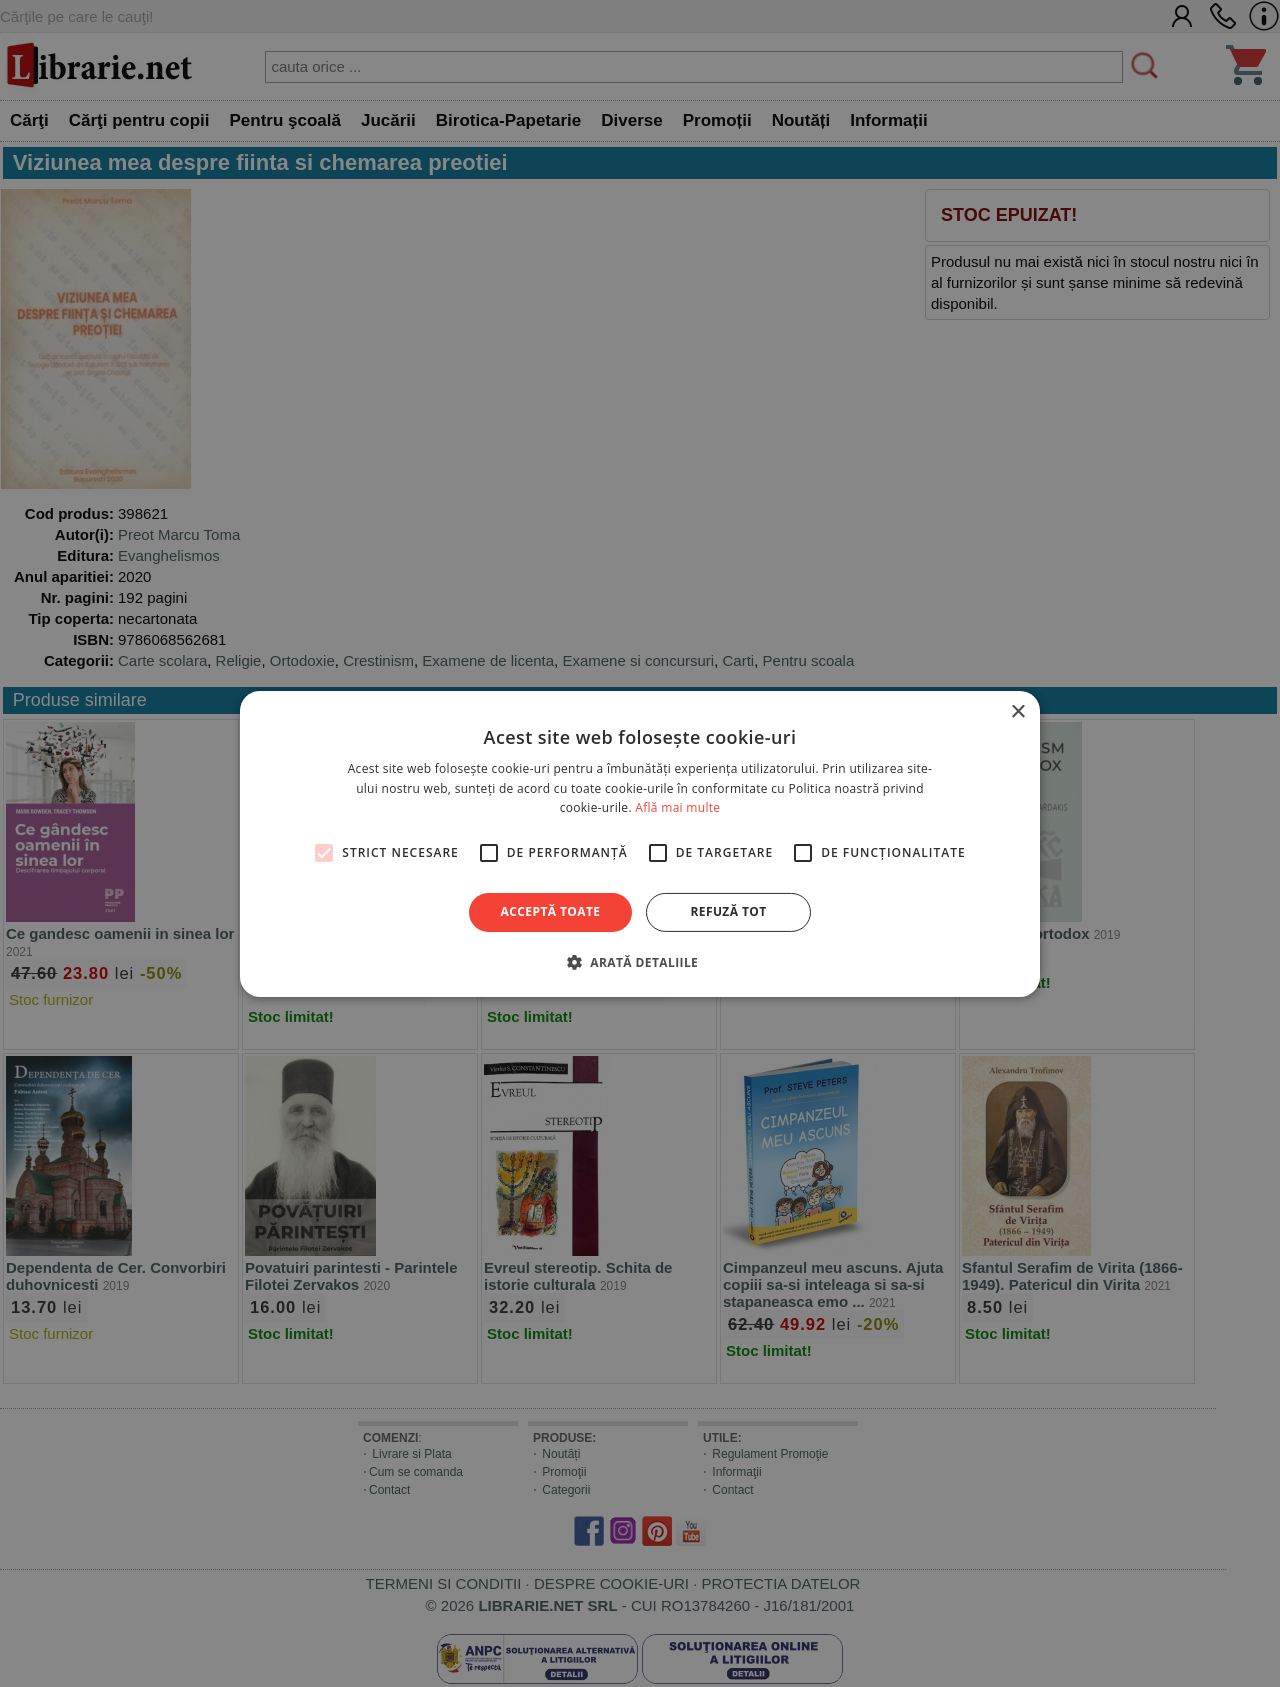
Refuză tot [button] (728, 911)
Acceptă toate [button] (551, 911)
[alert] (640, 843)
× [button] (1017, 711)
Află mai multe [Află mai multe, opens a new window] (677, 807)
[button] (640, 962)
